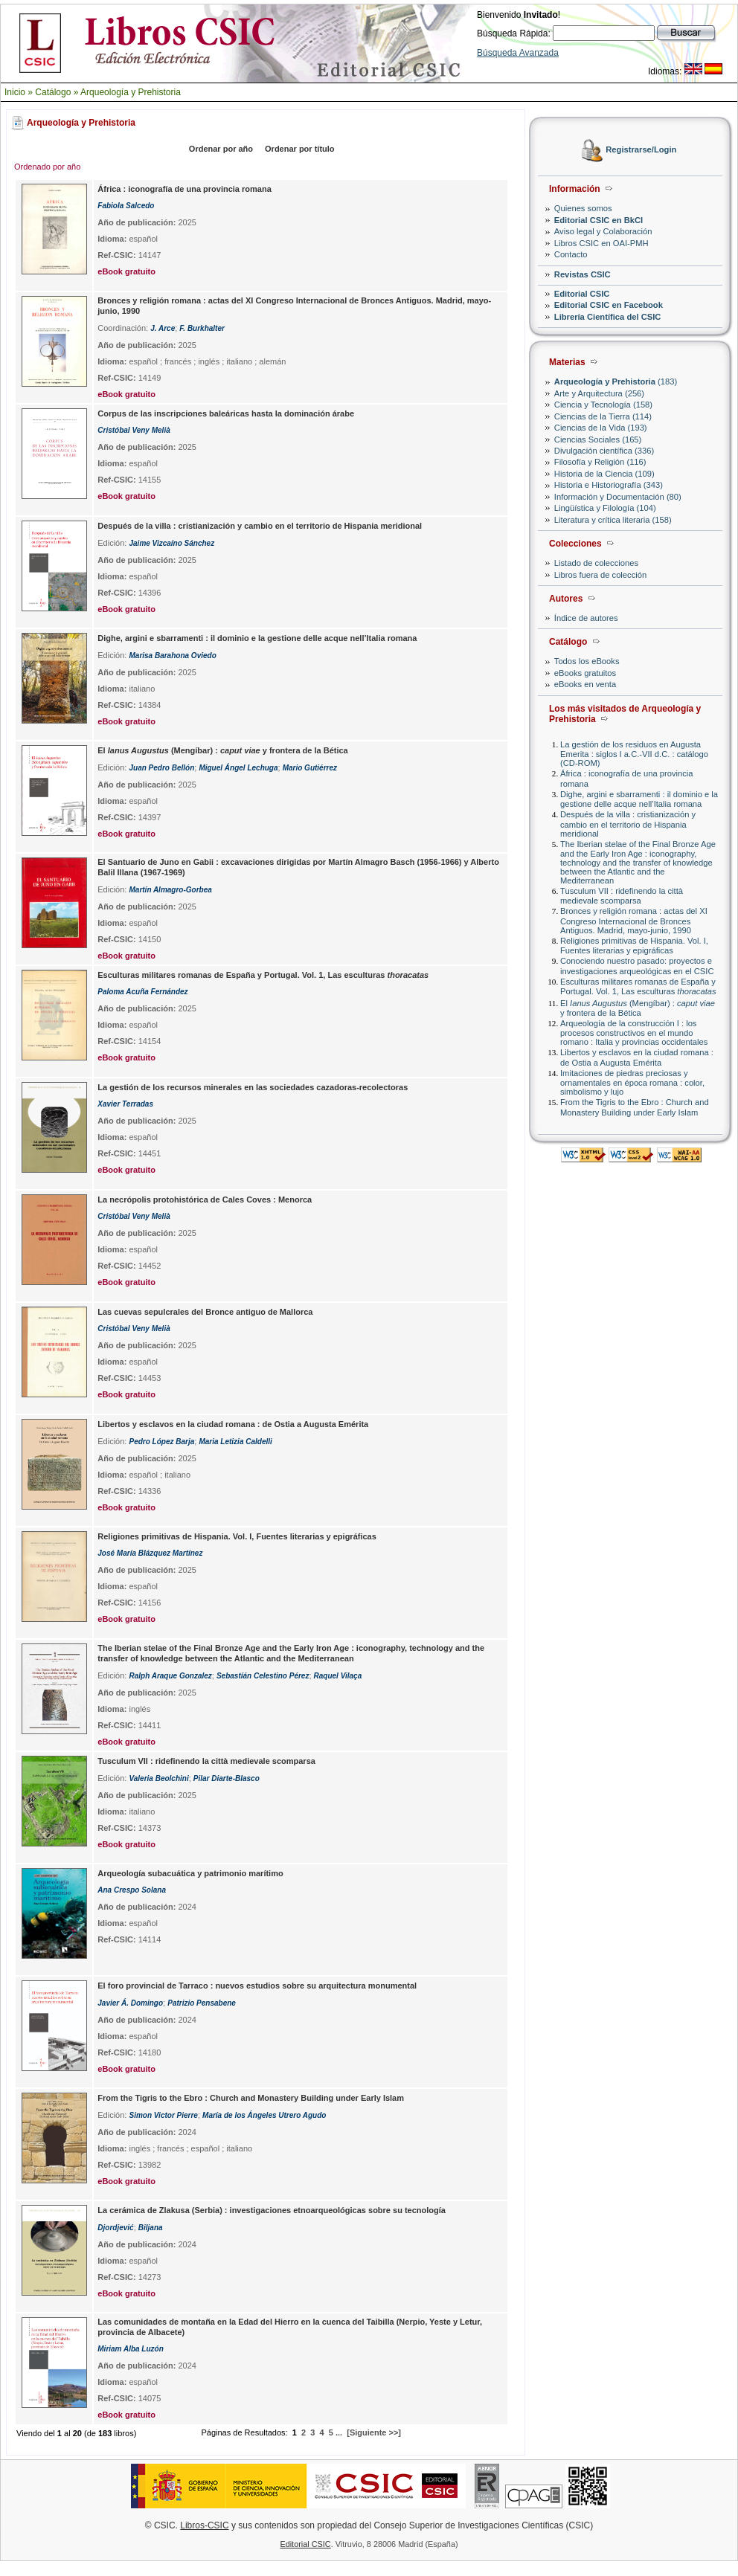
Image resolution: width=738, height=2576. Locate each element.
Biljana (150, 2228)
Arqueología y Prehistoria (130, 92)
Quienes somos (583, 208)
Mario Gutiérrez (310, 768)
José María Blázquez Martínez (149, 1553)
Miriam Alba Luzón (130, 2349)
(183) (615, 381)
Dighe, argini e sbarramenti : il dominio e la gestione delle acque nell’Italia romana (639, 799)
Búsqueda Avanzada (518, 53)
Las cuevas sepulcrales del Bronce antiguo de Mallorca (204, 1311)
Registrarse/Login (641, 150)
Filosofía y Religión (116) (600, 461)
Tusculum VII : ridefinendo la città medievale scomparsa (621, 895)
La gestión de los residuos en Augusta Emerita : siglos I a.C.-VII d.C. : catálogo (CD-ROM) (634, 753)
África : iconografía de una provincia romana (184, 188)
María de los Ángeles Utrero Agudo (264, 2115)
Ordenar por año (221, 148)
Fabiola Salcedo (125, 206)
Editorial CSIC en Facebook (608, 304)
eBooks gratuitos (585, 673)
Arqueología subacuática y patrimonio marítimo (190, 1873)
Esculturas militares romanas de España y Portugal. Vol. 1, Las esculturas (638, 986)
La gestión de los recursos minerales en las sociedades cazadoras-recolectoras (252, 1087)
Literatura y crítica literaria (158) (613, 519)
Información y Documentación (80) (617, 496)
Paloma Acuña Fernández (142, 992)
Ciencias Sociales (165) (598, 439)
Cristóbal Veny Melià (133, 430)
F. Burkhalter (202, 328)
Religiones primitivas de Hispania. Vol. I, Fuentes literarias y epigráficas (634, 945)
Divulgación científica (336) (604, 450)
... (339, 2432)
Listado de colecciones (596, 562)
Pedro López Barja (161, 1441)
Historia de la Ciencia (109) (604, 473)
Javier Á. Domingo (130, 2003)
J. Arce (162, 328)
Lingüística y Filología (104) (605, 507)
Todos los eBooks (587, 661)
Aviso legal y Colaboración (603, 231)
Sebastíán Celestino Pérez (262, 1676)
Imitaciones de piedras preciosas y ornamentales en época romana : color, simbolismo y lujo (632, 1082)
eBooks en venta (585, 684)
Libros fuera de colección (600, 574)
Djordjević (115, 2228)
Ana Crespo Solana (131, 1890)
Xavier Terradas (125, 1104)
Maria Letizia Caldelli (235, 1441)
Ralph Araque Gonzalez (170, 1676)
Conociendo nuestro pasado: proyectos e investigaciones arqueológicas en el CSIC (636, 965)
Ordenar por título (300, 148)
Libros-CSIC (204, 2525)
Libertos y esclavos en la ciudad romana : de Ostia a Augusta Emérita (636, 1057)
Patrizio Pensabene (201, 2003)
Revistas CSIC (582, 274)
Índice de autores (586, 618)
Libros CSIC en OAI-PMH (601, 243)
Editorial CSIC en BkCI (598, 220)
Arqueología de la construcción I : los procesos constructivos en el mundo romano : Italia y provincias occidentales (633, 1032)
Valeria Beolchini (158, 1778)
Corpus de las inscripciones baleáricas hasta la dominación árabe (225, 413)
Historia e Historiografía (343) (608, 484)
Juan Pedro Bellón (161, 768)
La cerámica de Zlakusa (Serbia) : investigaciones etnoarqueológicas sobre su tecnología (271, 2210)
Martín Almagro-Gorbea (170, 890)
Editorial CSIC (582, 293)
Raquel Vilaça (338, 1676)
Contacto (571, 254)
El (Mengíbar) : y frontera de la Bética (637, 1008)
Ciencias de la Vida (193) (600, 427)
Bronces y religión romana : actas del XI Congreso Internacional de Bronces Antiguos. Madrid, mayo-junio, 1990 (633, 920)
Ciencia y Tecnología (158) (603, 404)
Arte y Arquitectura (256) (599, 393)
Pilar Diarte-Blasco (226, 1778)
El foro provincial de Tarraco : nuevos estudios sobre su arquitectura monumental (257, 1985)
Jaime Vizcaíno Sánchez (171, 543)
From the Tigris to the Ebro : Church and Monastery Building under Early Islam (634, 1107)
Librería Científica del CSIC (607, 316)
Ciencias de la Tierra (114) (603, 416)
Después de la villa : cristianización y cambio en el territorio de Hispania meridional (628, 823)
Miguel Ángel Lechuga (238, 768)
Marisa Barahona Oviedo (172, 655)
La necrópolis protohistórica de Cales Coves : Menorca (204, 1199)
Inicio (14, 92)
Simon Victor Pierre (163, 2115)
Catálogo (53, 92)
